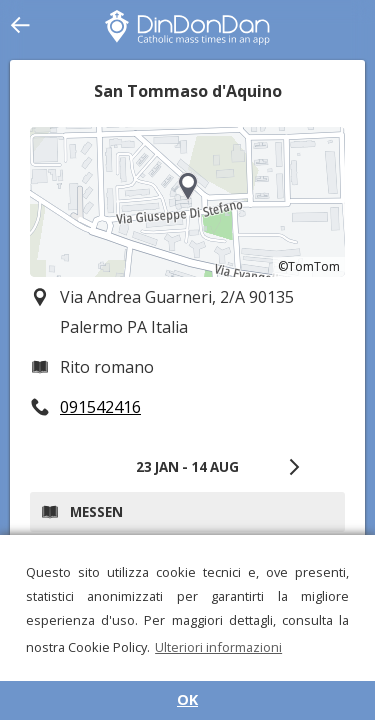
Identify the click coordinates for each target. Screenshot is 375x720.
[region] (187, 202)
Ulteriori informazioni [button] (218, 647)
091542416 (100, 407)
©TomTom (309, 266)
